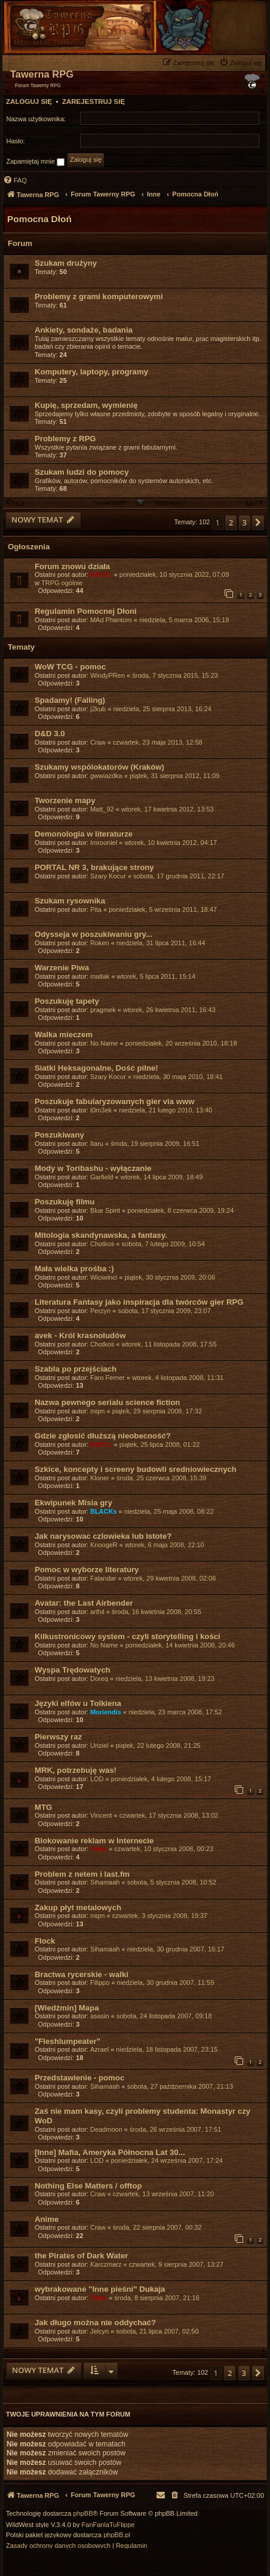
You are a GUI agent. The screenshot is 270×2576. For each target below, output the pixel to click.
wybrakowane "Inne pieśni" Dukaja (100, 2289)
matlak (99, 976)
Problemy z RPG (65, 438)
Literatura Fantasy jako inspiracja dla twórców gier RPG (139, 1302)
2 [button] (231, 522)
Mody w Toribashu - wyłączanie (93, 1168)
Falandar (103, 1578)
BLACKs (103, 1511)
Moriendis (105, 1712)
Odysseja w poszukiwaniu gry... (93, 934)
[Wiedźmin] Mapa (67, 2007)
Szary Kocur (108, 876)
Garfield (101, 1177)
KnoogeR (104, 1544)
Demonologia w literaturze (84, 833)
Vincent (101, 1815)
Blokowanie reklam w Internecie (94, 1840)
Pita (96, 909)
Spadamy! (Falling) (70, 700)
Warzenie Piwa (62, 967)
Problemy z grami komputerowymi (99, 296)
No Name (104, 1043)
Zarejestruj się (93, 101)
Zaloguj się (29, 101)
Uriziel (99, 1745)
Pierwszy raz (58, 1736)
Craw (98, 742)
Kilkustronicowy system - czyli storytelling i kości (127, 1636)
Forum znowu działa (72, 566)
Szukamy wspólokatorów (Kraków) (99, 767)
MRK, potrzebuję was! (75, 1770)
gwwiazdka (106, 775)
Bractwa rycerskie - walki (81, 1974)
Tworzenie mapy (65, 800)
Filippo (99, 1982)
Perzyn (100, 1310)
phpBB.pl (116, 2535)
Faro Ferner (107, 1377)
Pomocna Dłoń (39, 219)
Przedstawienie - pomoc (79, 2077)
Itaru (96, 1143)
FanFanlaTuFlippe (108, 2525)
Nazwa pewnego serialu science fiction (107, 1402)
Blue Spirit (105, 1210)
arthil (97, 1611)
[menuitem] (242, 62)
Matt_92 (102, 809)
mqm (97, 1411)
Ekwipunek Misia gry (73, 1502)
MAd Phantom (111, 619)
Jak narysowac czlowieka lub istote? (103, 1536)
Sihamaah (105, 1882)
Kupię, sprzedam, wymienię (86, 405)
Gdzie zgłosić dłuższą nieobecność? (103, 1435)
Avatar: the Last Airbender (84, 1603)
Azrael (99, 2049)
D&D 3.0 (50, 733)
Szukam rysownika (70, 900)
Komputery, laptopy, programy (91, 371)
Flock (45, 1940)
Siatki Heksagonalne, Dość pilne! (96, 1067)
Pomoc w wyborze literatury (87, 1569)
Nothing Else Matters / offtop (88, 2185)
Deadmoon (106, 2129)
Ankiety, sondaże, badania (84, 329)
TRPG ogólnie (61, 582)
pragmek (103, 1009)
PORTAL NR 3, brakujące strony (94, 867)
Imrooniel (103, 842)
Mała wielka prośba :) (74, 1268)
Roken (99, 942)
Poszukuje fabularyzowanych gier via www (115, 1101)
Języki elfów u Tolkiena (78, 1703)
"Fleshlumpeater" (67, 2041)
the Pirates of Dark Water (81, 2255)
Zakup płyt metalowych (78, 1907)
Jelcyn (99, 2331)
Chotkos (102, 1243)
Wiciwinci (103, 1277)
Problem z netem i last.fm (82, 1874)
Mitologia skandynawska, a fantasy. (101, 1235)
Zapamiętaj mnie (36, 162)
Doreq (99, 1678)
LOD (97, 1778)
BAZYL (101, 574)
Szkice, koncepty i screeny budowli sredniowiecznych (136, 1469)
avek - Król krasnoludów (80, 1335)
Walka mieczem (64, 1034)
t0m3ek (101, 1110)
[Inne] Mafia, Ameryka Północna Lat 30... (110, 2152)
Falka (98, 1848)
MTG (43, 1807)
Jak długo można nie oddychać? (95, 2322)
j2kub (98, 708)
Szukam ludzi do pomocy (82, 472)
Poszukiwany (59, 1134)
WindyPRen (107, 675)
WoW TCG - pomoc (70, 666)
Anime (47, 2219)
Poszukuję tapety (67, 1001)
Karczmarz (106, 2264)
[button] (258, 522)
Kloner (99, 1477)
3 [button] (245, 522)
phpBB (83, 2513)
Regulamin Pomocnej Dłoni (86, 611)
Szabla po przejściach (75, 1368)
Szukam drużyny (66, 263)
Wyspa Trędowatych (73, 1669)
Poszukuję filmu (64, 1201)
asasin (99, 2015)
